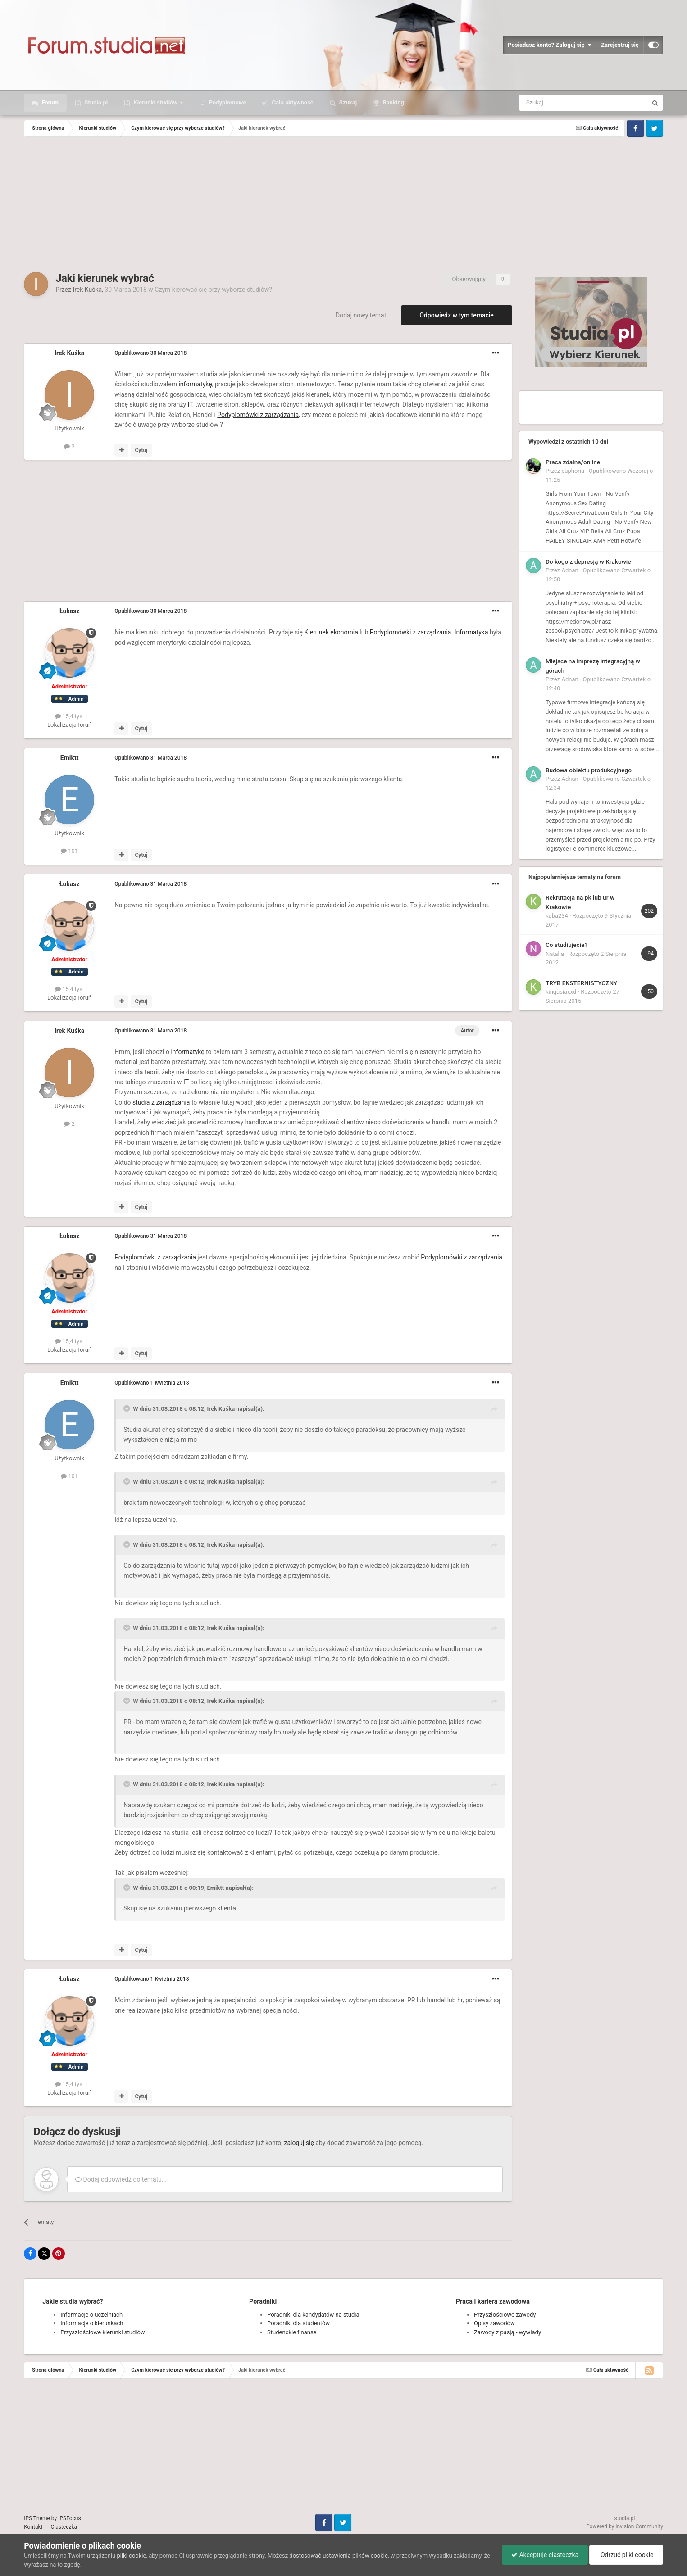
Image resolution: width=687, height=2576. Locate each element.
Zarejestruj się (620, 44)
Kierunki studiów (155, 102)
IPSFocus (69, 2518)
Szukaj (347, 102)
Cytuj (141, 450)
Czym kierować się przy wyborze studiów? (213, 289)
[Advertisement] (343, 204)
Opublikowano (150, 353)
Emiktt (69, 757)
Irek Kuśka (87, 289)
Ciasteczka (63, 2527)
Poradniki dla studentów (298, 2323)
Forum (49, 102)
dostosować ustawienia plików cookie (338, 2555)
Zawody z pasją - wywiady (507, 2332)
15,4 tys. (69, 716)
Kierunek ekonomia (331, 632)
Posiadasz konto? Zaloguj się (549, 45)
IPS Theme (37, 2518)
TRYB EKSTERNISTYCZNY (581, 983)
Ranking (392, 102)
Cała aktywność (291, 102)
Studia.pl (95, 102)
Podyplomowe (226, 102)
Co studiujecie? (566, 944)
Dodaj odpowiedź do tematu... (121, 2179)
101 (69, 850)
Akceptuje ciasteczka (544, 2554)
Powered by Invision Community (624, 2526)
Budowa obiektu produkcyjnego (589, 770)
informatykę (195, 384)
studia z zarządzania (161, 1102)
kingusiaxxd (561, 991)
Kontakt (33, 2527)
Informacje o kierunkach (91, 2323)
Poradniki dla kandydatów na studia (313, 2314)
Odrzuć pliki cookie (626, 2554)
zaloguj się (299, 2142)
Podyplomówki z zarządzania (258, 414)
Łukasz (69, 611)
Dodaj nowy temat (361, 315)
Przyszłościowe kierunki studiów (102, 2332)
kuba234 (557, 915)
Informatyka (471, 632)
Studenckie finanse (291, 2332)
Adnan (569, 570)
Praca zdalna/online (573, 462)
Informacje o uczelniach (91, 2314)
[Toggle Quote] (127, 1408)
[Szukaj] (562, 103)
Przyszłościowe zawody (505, 2314)
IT (190, 404)
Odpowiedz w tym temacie (456, 315)
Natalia (555, 954)
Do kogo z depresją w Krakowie (588, 561)
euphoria (572, 470)
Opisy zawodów (494, 2323)
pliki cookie (131, 2555)
